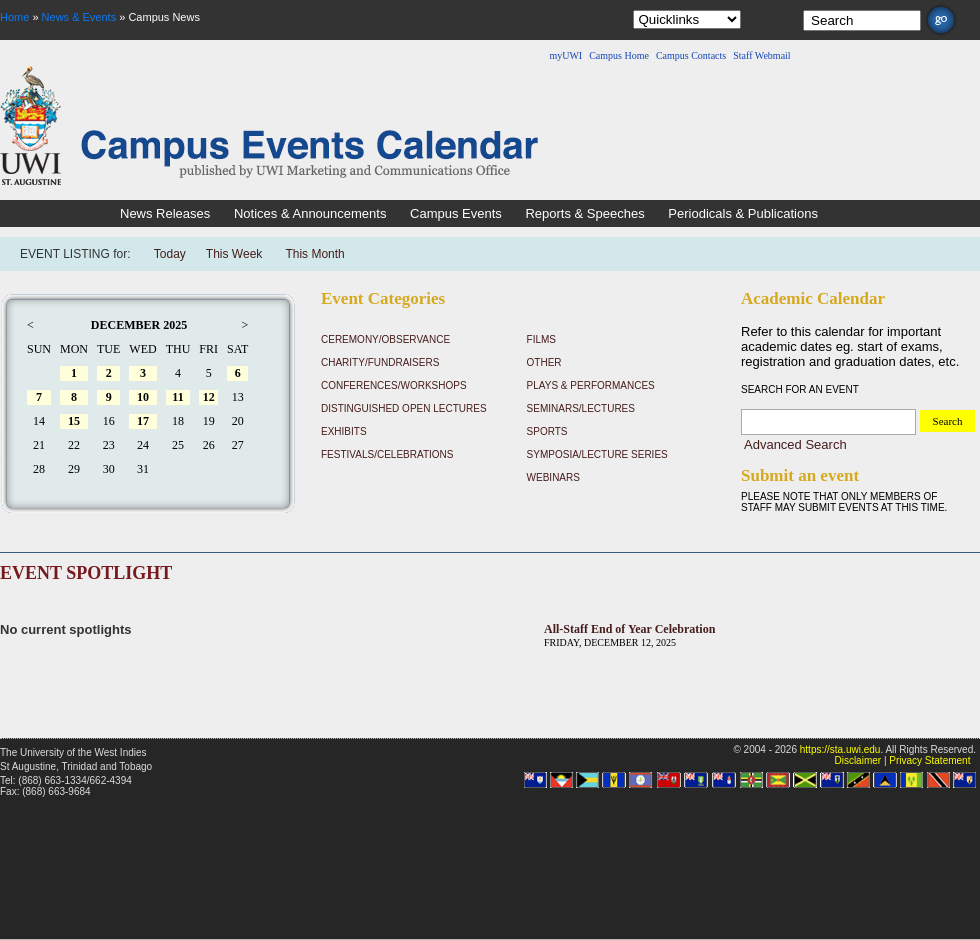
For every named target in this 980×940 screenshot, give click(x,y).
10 (143, 397)
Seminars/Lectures (581, 408)
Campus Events (456, 213)
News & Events (79, 17)
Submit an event (800, 475)
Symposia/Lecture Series (597, 454)
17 (143, 421)
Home (14, 17)
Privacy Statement (929, 760)
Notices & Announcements (310, 213)
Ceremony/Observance (385, 339)
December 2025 (139, 325)
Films (541, 339)
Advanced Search (795, 444)
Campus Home (619, 55)
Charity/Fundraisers (380, 362)
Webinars (553, 477)
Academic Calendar (813, 298)
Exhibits (344, 431)
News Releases (165, 213)
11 (177, 397)
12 (209, 397)
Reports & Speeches (584, 213)
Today (170, 254)
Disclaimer (857, 760)
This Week (234, 254)
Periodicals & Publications (743, 213)
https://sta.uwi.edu (840, 749)
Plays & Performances (591, 385)
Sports (547, 431)
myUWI (565, 55)
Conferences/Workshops (394, 385)
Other (544, 362)
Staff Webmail (761, 55)
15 (74, 421)
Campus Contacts (691, 55)
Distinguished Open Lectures (404, 408)
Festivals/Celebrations (387, 454)
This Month (314, 254)
